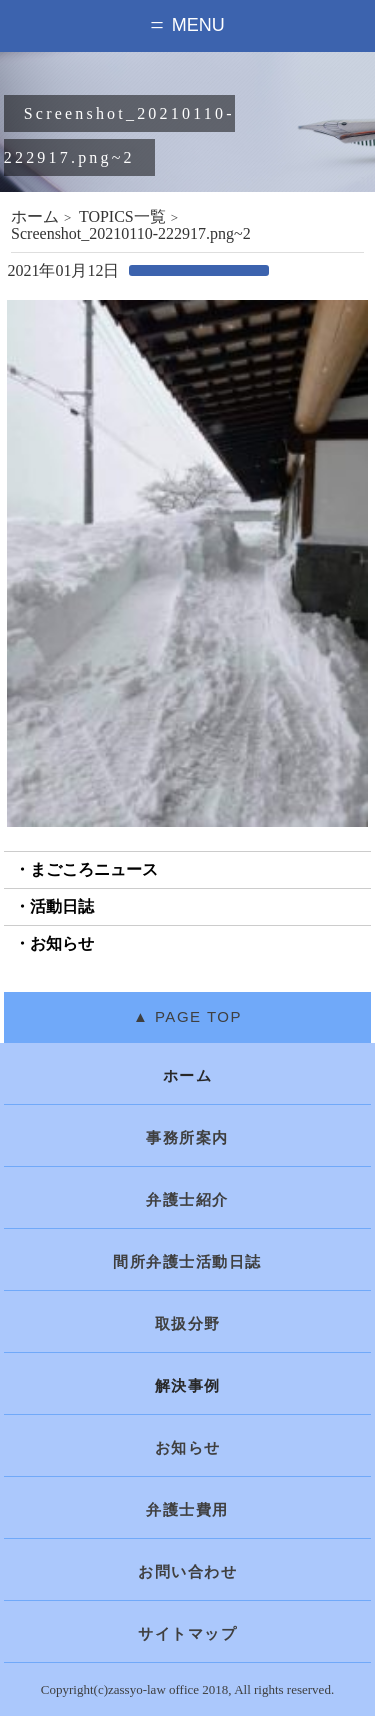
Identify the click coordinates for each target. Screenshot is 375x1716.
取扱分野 (188, 1324)
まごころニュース (94, 869)
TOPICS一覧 (122, 216)
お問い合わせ (187, 1572)
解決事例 (188, 1386)
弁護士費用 (187, 1510)
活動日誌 (62, 906)
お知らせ (62, 943)
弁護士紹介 (187, 1200)
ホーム (35, 216)
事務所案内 (187, 1138)
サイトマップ (187, 1634)
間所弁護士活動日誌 (187, 1262)
